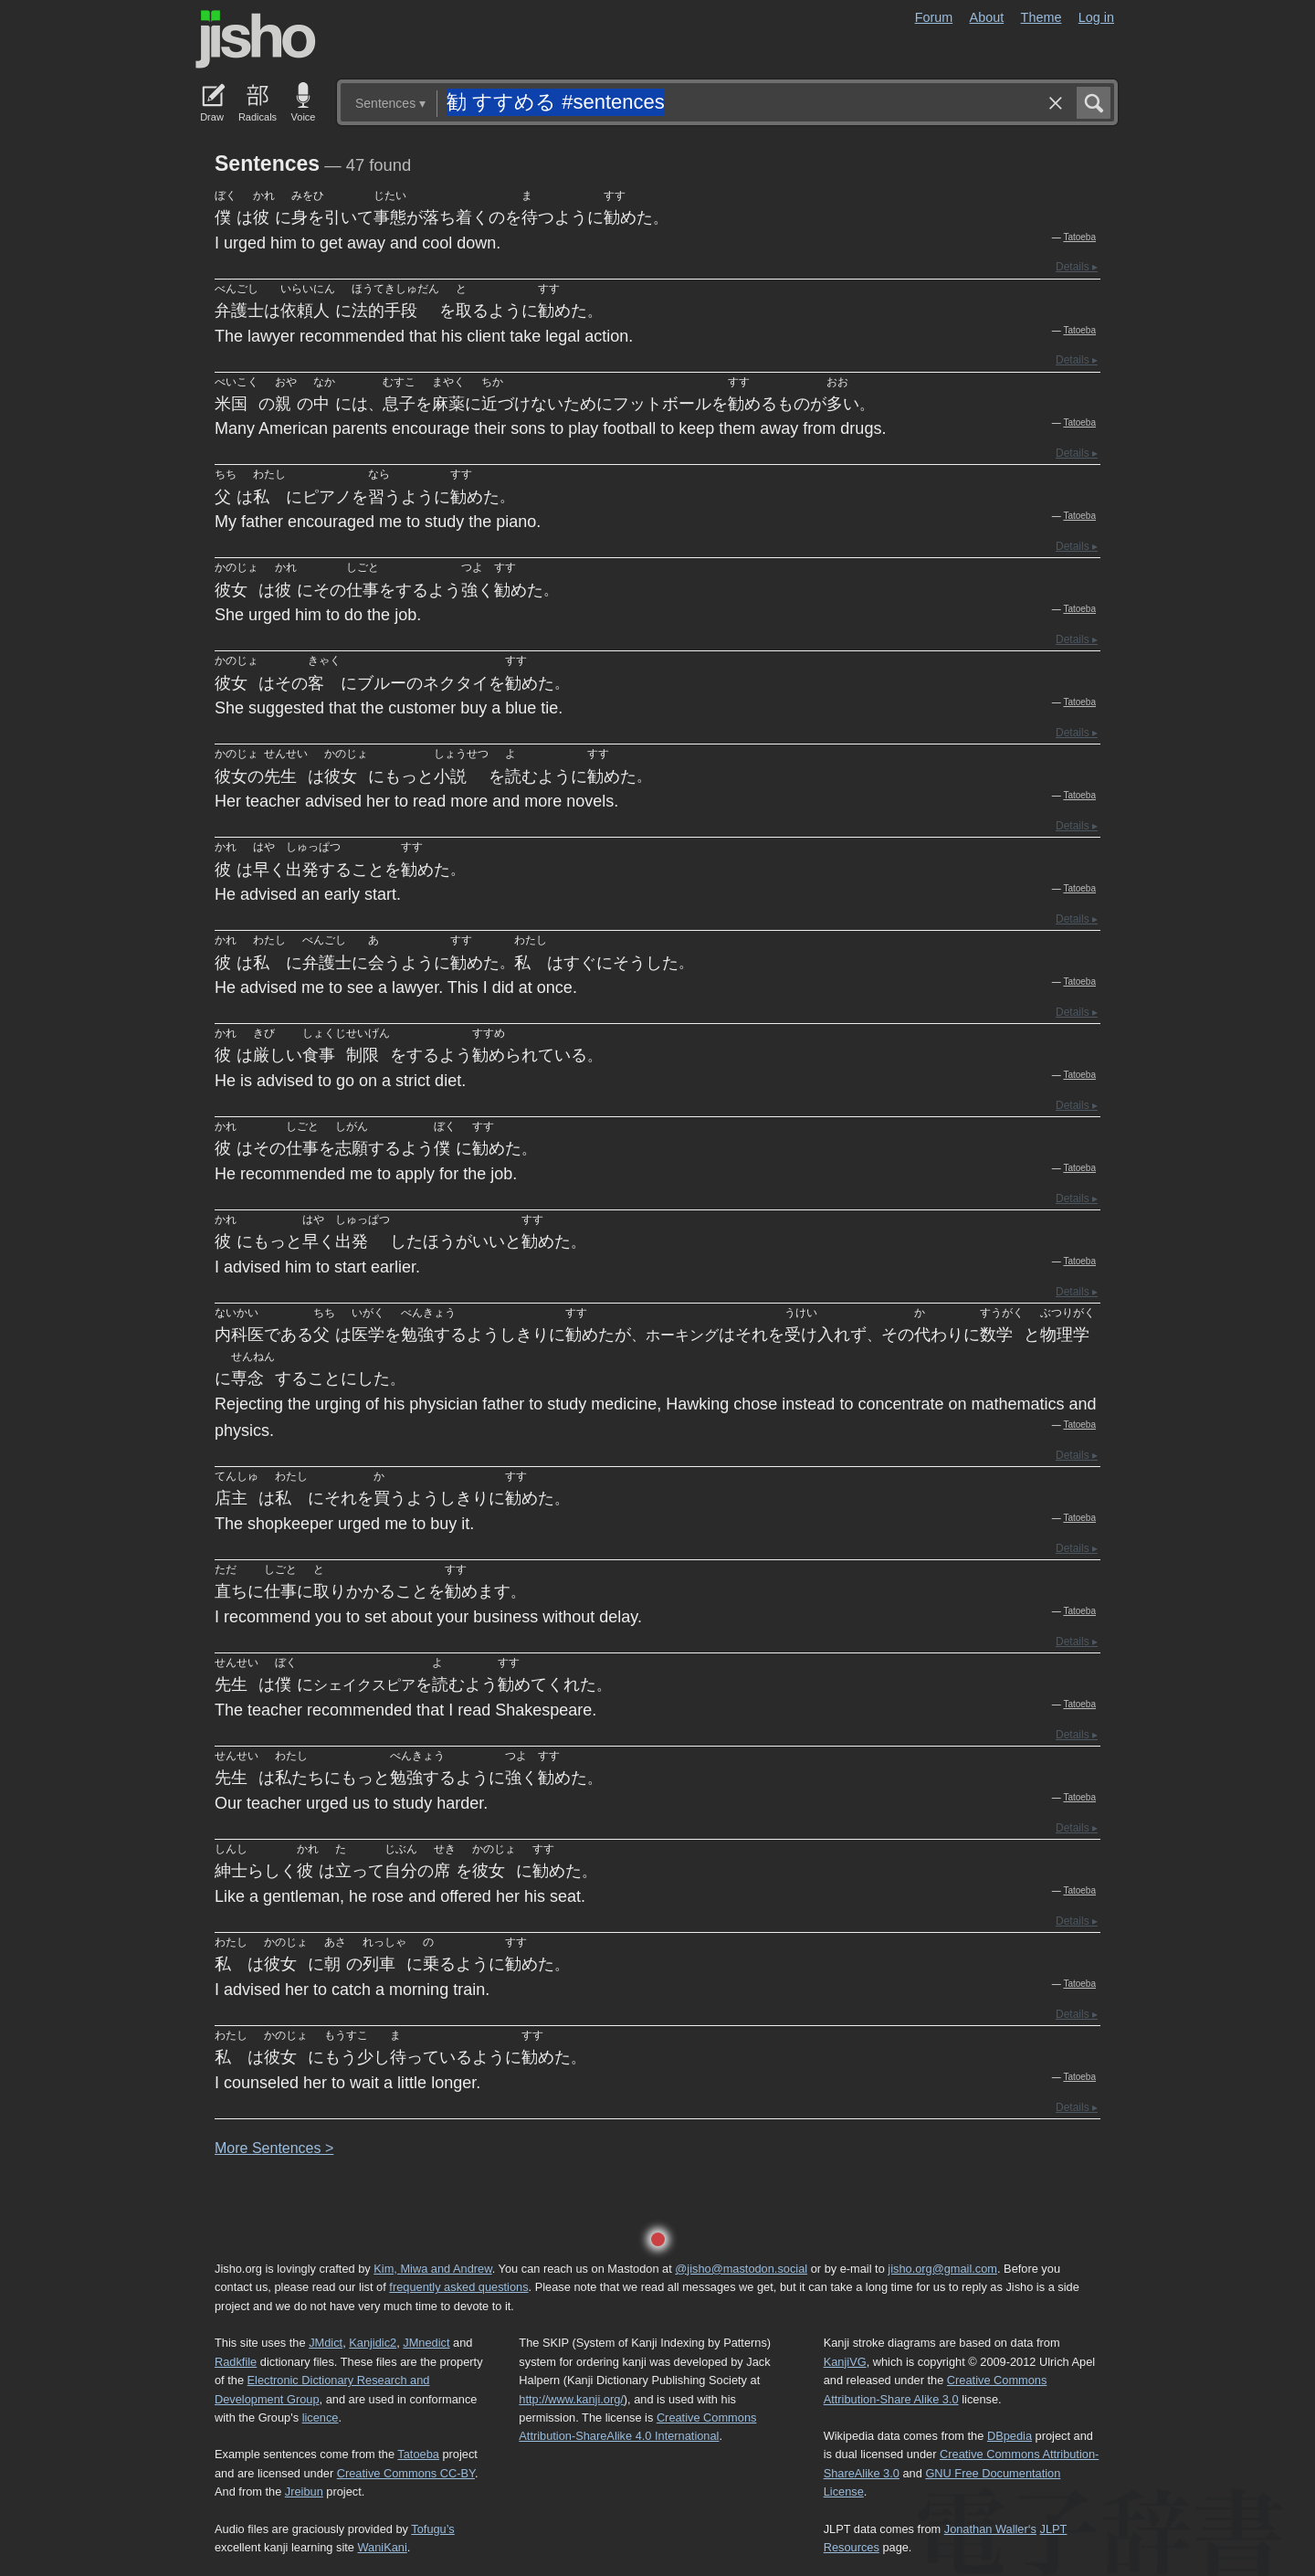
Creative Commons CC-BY (406, 2473)
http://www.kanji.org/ (571, 2399)
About (987, 17)
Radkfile (236, 2362)
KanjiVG (845, 2362)
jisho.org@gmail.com (942, 2268)
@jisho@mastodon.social (741, 2268)
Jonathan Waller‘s (990, 2529)
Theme (1041, 17)
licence (320, 2417)
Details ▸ (1077, 266)
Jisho (255, 39)
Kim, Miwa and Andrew (432, 2268)
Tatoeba (1079, 237)
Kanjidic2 (372, 2342)
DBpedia (1009, 2436)
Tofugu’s (432, 2529)
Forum (934, 17)
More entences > (274, 2148)
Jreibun (304, 2491)
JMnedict (426, 2342)
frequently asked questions (458, 2287)
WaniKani (382, 2547)
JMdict (325, 2342)
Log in (1096, 17)
